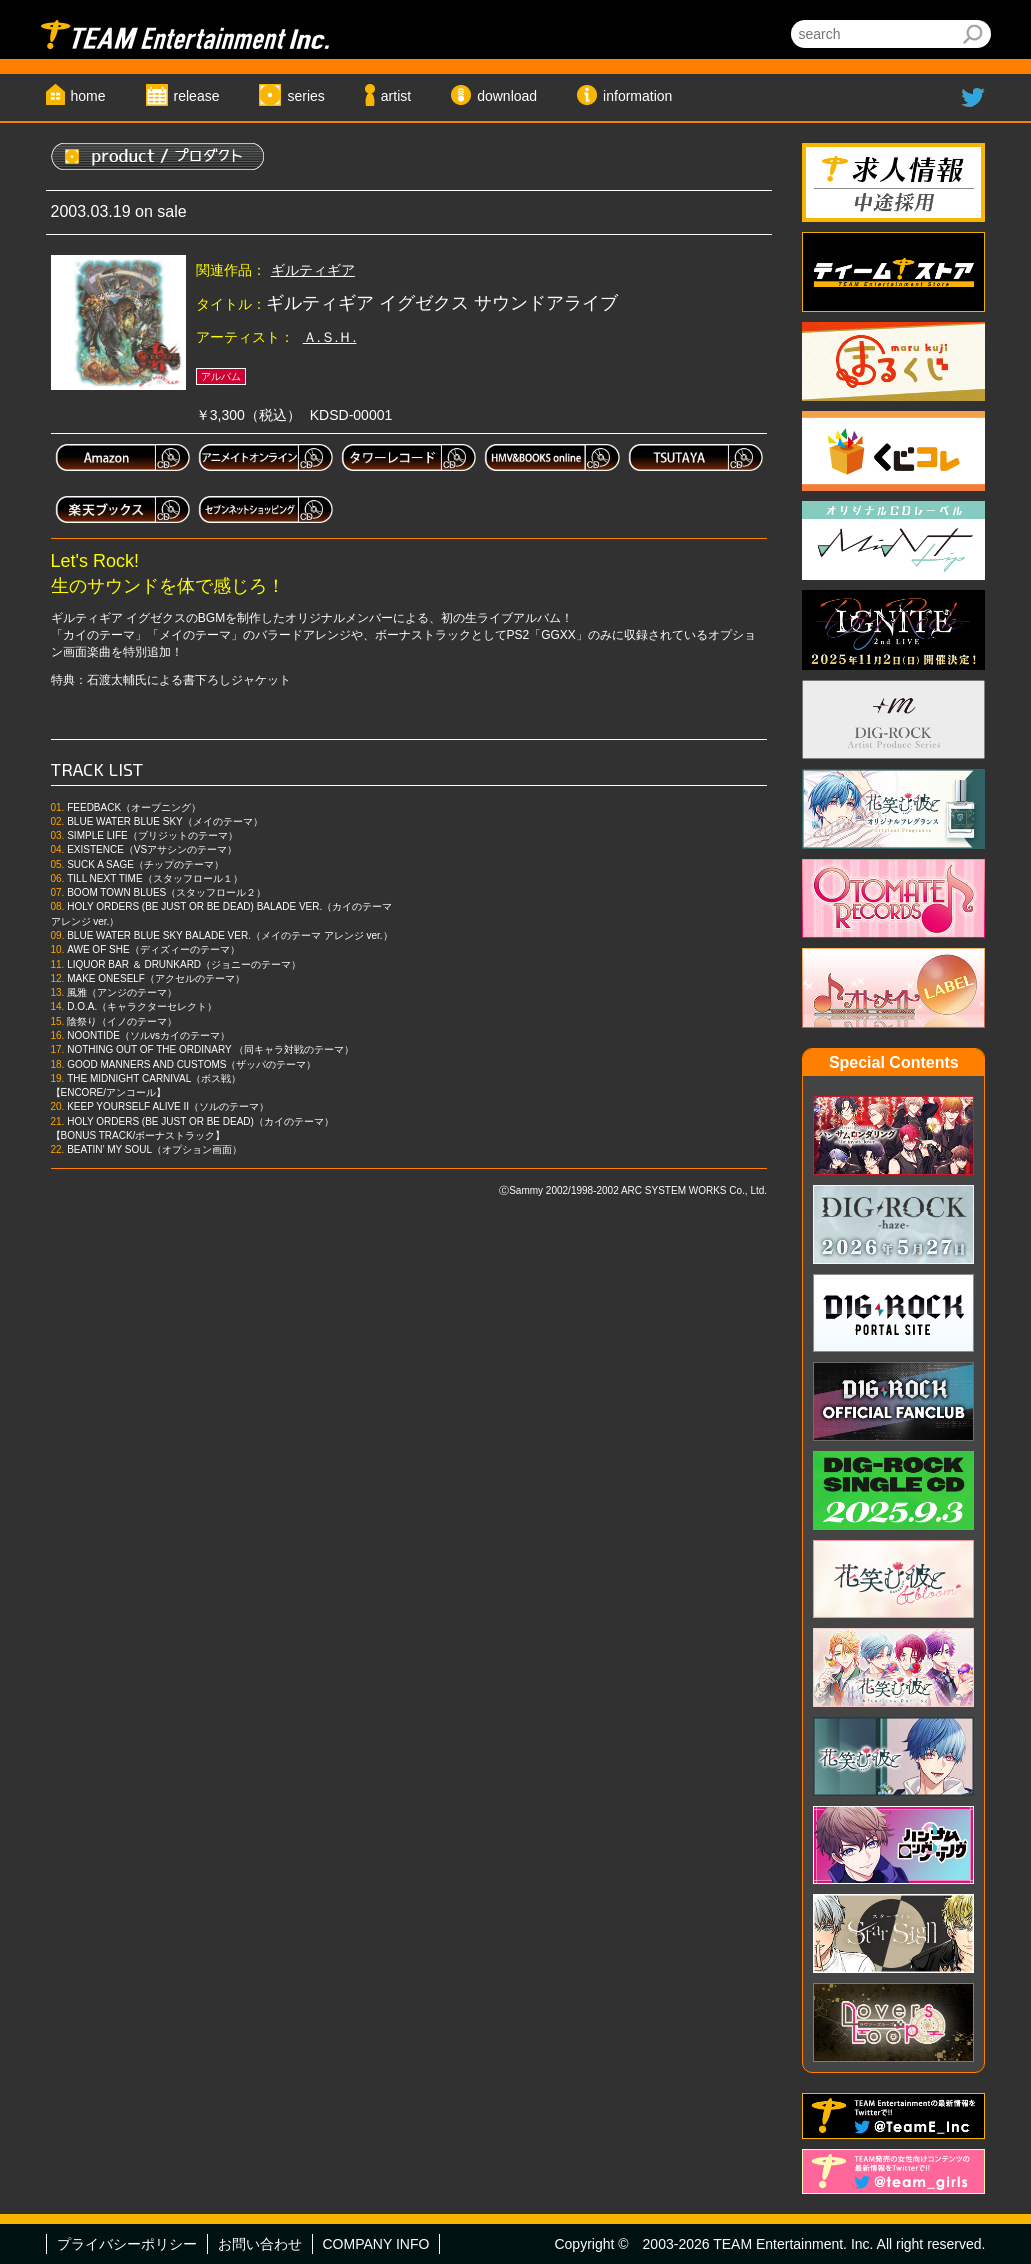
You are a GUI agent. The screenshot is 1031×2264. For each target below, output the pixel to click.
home (88, 96)
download (507, 96)
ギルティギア (313, 270)
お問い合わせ (260, 2244)
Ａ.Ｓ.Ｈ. (330, 337)
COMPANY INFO (376, 2244)
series (305, 96)
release (197, 96)
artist (396, 96)
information (637, 96)
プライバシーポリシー (127, 2244)
